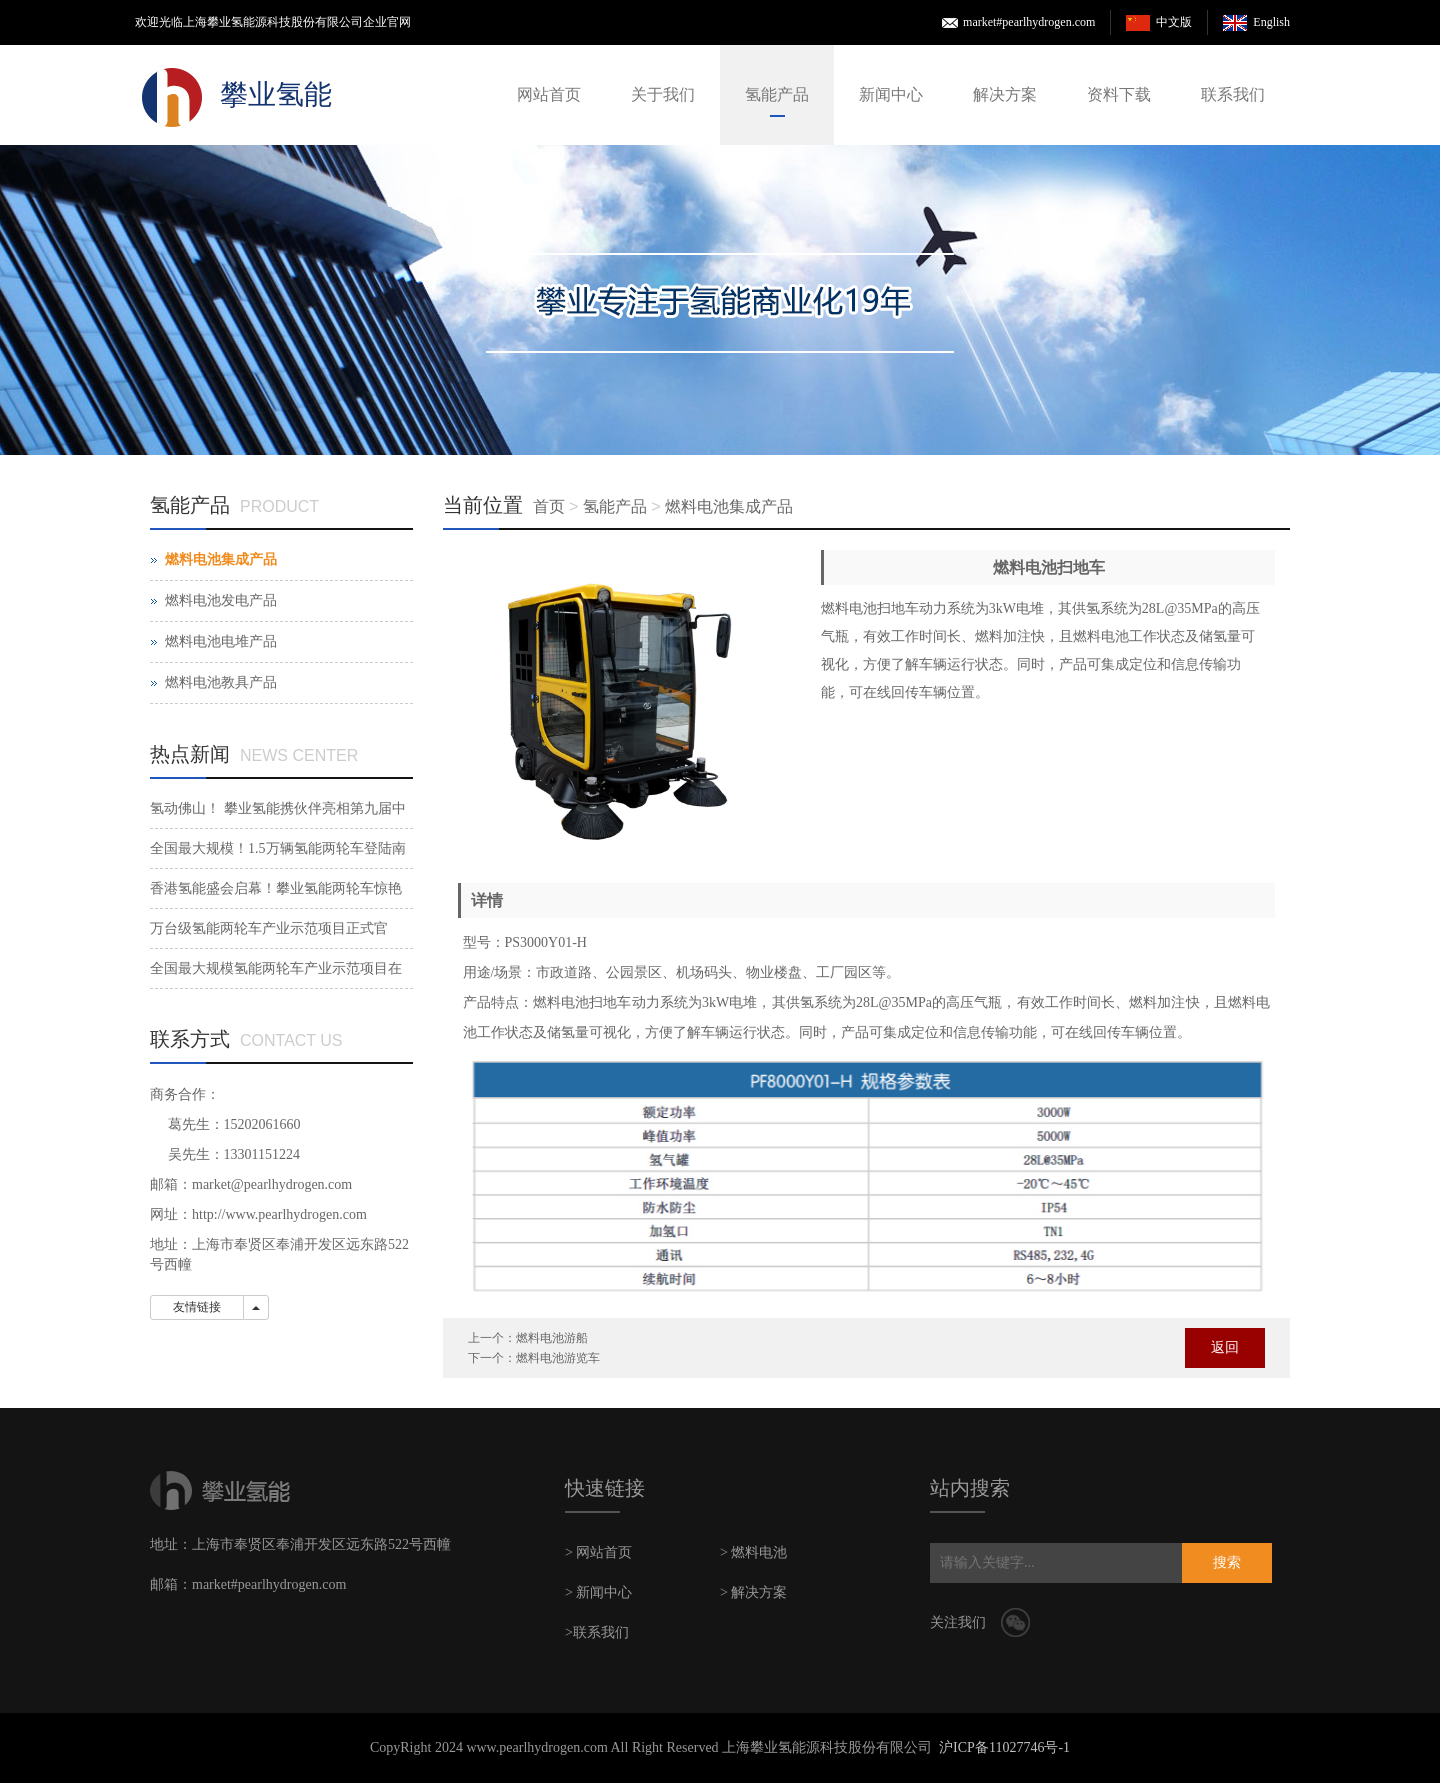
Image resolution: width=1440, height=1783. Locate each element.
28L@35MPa (1180, 608)
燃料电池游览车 (558, 1358)
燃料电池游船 (552, 1338)
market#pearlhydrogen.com (1029, 22)
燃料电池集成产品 (729, 506)
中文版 (1174, 22)
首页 (549, 506)
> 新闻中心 (598, 1592)
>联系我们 (597, 1632)
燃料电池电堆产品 (221, 641)
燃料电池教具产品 (221, 682)
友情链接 (197, 1307)
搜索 (1227, 1562)
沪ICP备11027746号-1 (1004, 1747)
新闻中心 (891, 94)
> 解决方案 (753, 1592)
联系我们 (1233, 94)
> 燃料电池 (753, 1552)
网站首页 (549, 94)
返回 (1225, 1347)
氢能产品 (777, 94)
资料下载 (1119, 94)
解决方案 (1005, 94)
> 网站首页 (598, 1552)
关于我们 (663, 94)
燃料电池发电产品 (221, 600)
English (1271, 22)
